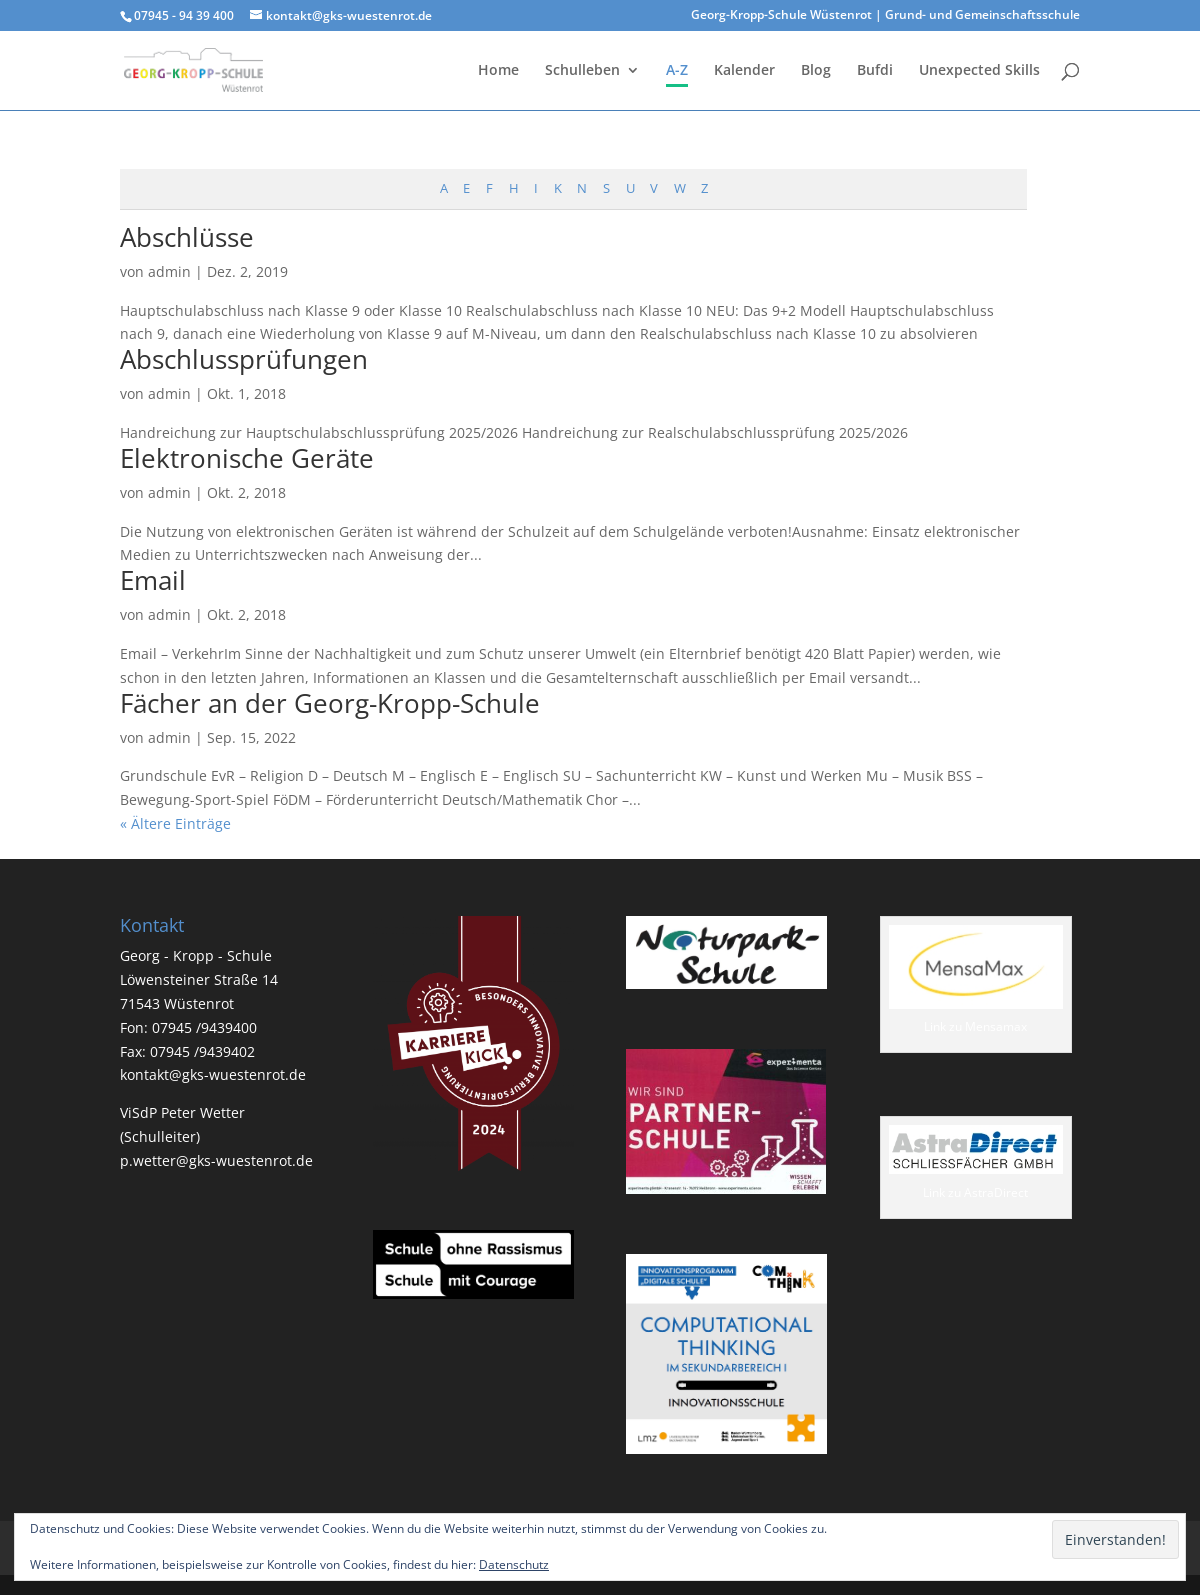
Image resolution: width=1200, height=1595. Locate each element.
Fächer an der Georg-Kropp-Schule (330, 703)
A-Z (677, 71)
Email (153, 580)
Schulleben (582, 71)
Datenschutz (514, 1564)
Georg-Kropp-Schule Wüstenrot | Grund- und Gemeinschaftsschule (885, 16)
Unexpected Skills (979, 71)
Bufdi (875, 71)
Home (498, 71)
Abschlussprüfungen (244, 359)
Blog (816, 71)
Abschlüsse (187, 237)
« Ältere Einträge (175, 823)
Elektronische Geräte (247, 458)
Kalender (744, 71)
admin (169, 271)
